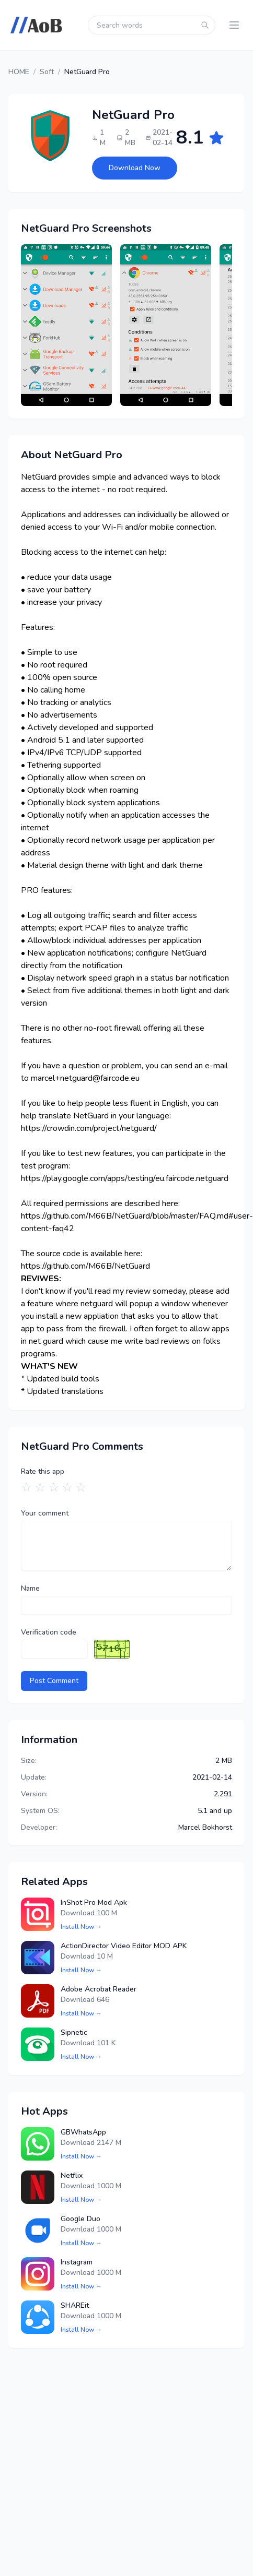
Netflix (72, 2175)
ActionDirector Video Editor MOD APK (124, 1946)
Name (30, 1588)
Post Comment (54, 1681)
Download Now (134, 168)
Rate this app (42, 1471)
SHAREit (75, 2305)
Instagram (77, 2262)
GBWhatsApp (83, 2132)
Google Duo (80, 2219)
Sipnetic (74, 2032)
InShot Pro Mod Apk (94, 1902)
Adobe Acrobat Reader (98, 1989)
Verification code (48, 1632)
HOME (18, 72)
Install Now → (81, 1927)
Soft (47, 72)
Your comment (44, 1513)
